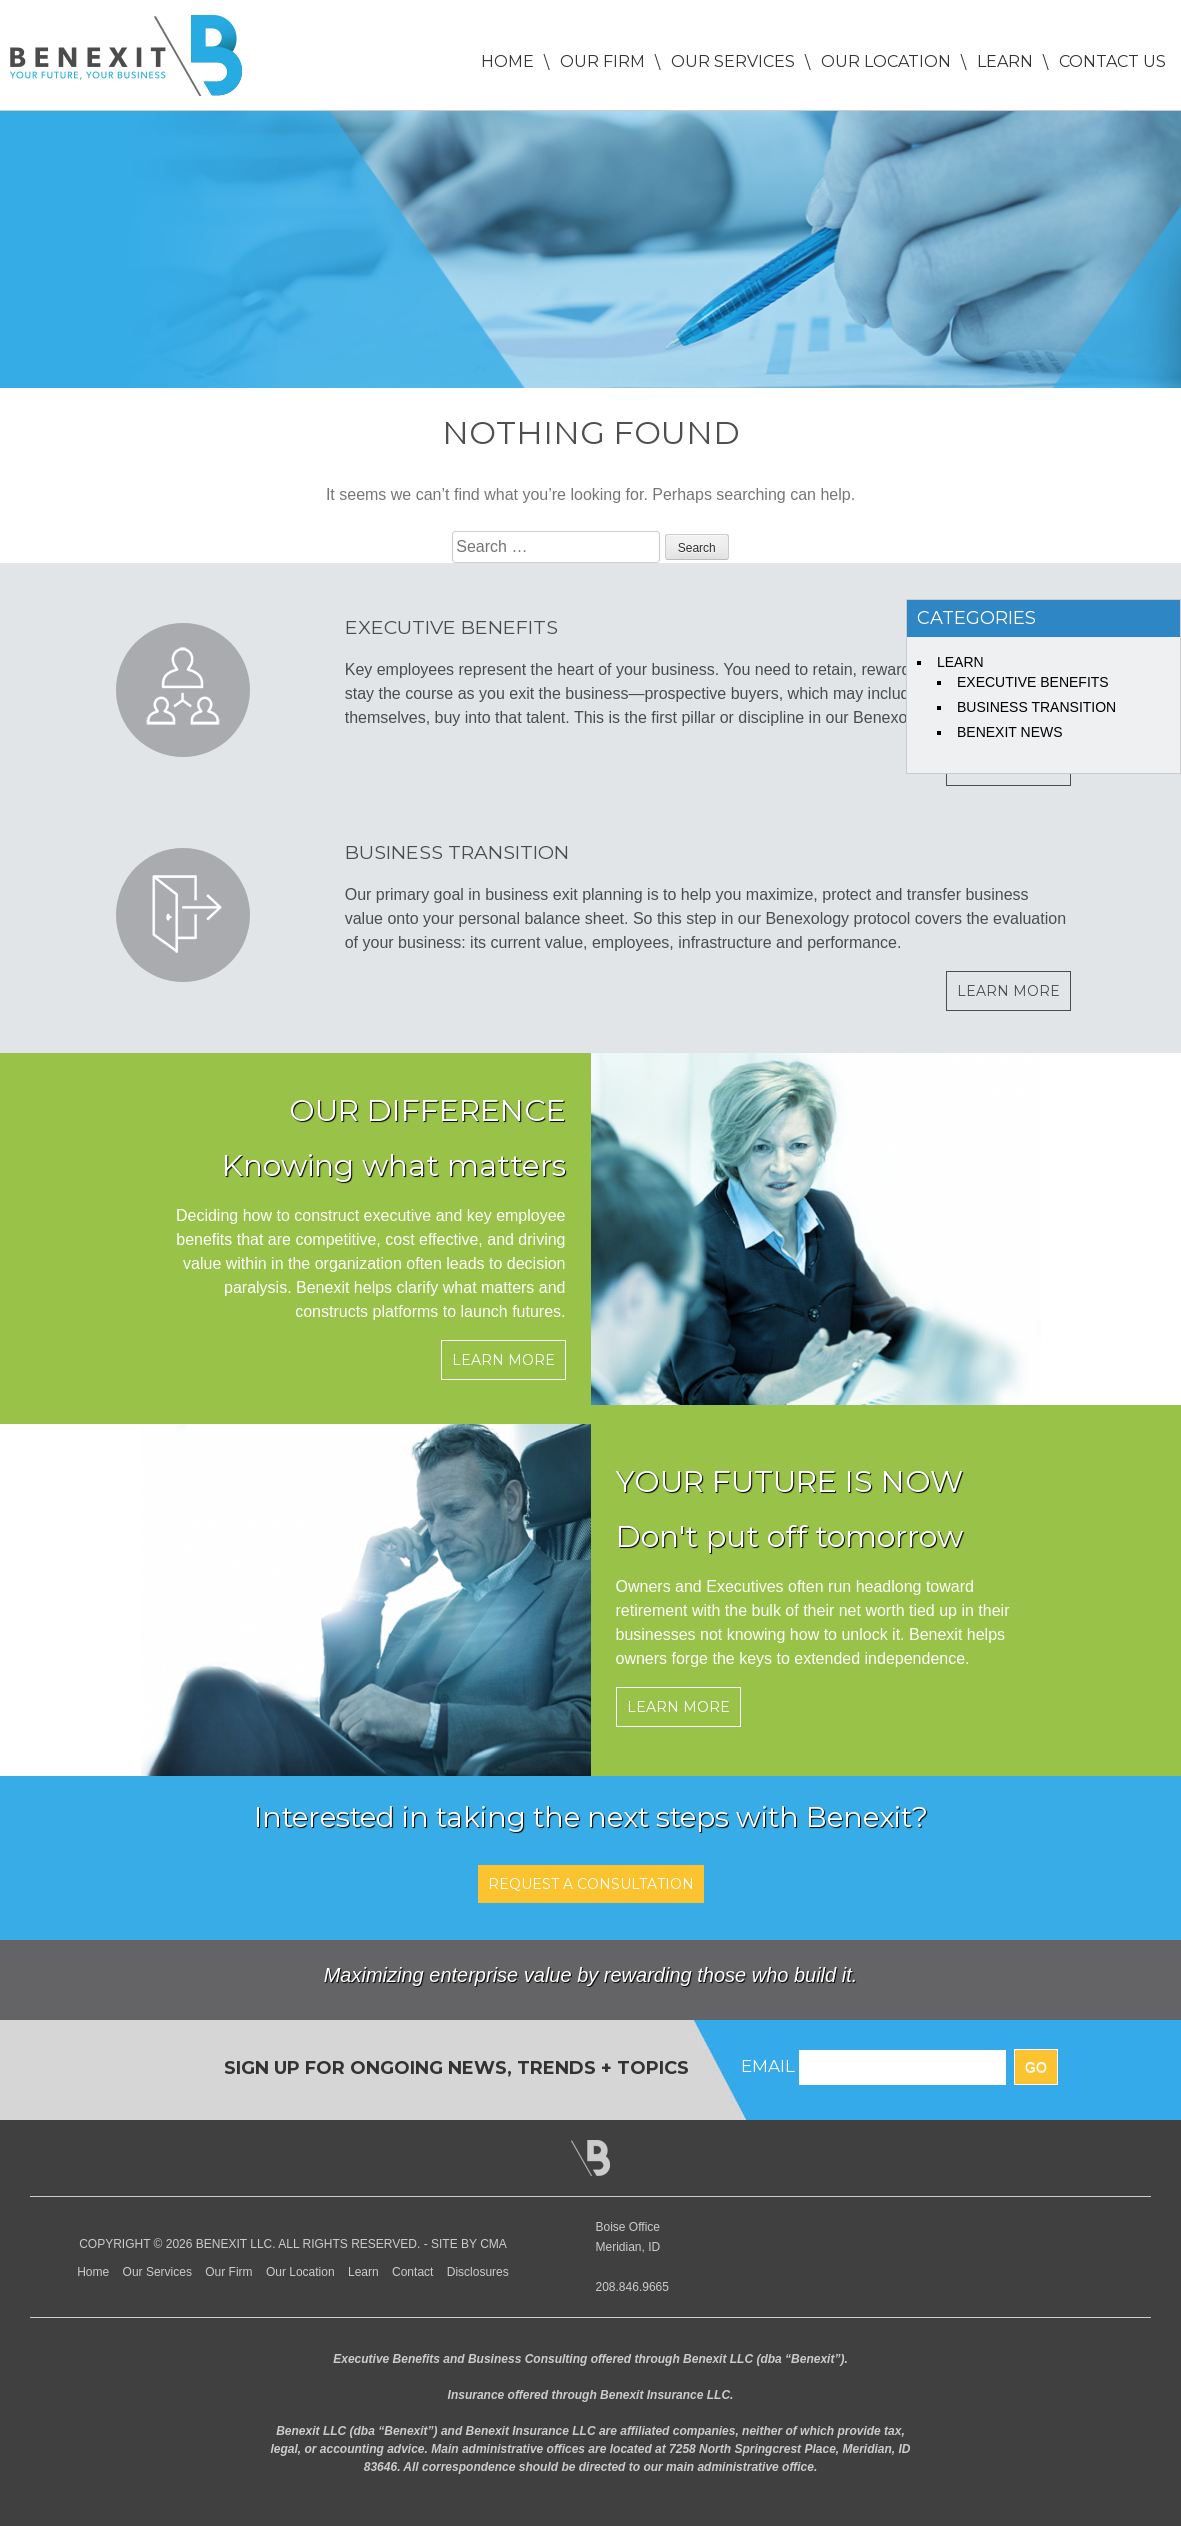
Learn (1005, 61)
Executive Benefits (1033, 682)
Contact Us (1112, 61)
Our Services (733, 61)
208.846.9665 (632, 2287)
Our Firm (602, 61)
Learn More (1008, 991)
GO (1036, 2067)
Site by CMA (469, 2244)
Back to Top (590, 2158)
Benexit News (1010, 732)
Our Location (886, 61)
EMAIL (768, 2066)
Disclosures (478, 2272)
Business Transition (1036, 707)
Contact (412, 2272)
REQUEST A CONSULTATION (591, 1884)
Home (507, 61)
